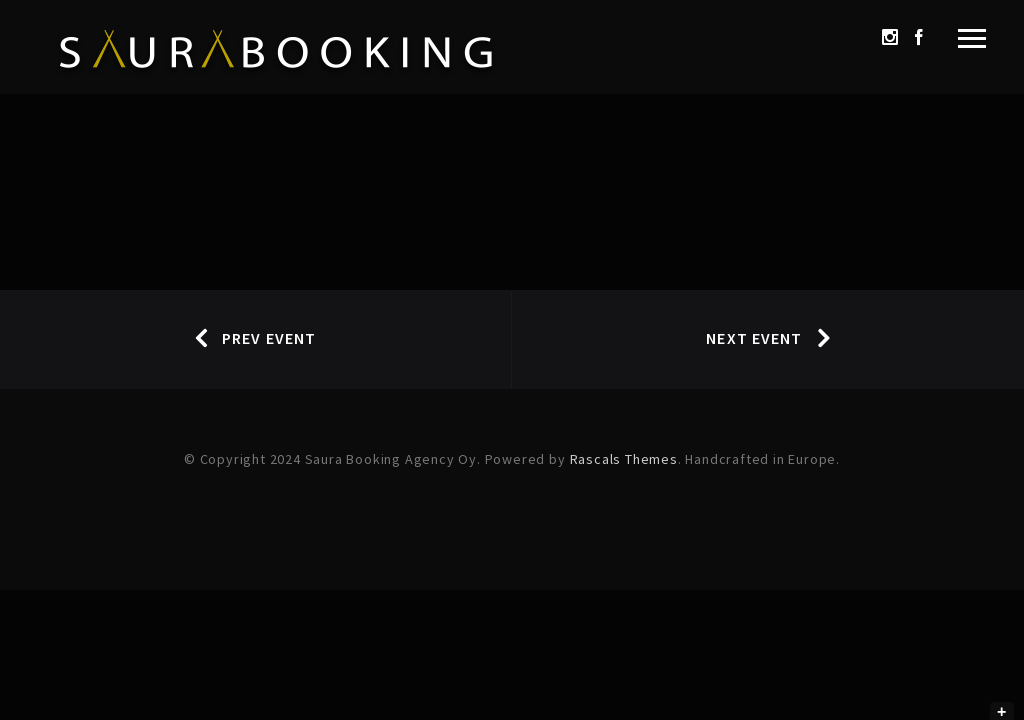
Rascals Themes (624, 459)
